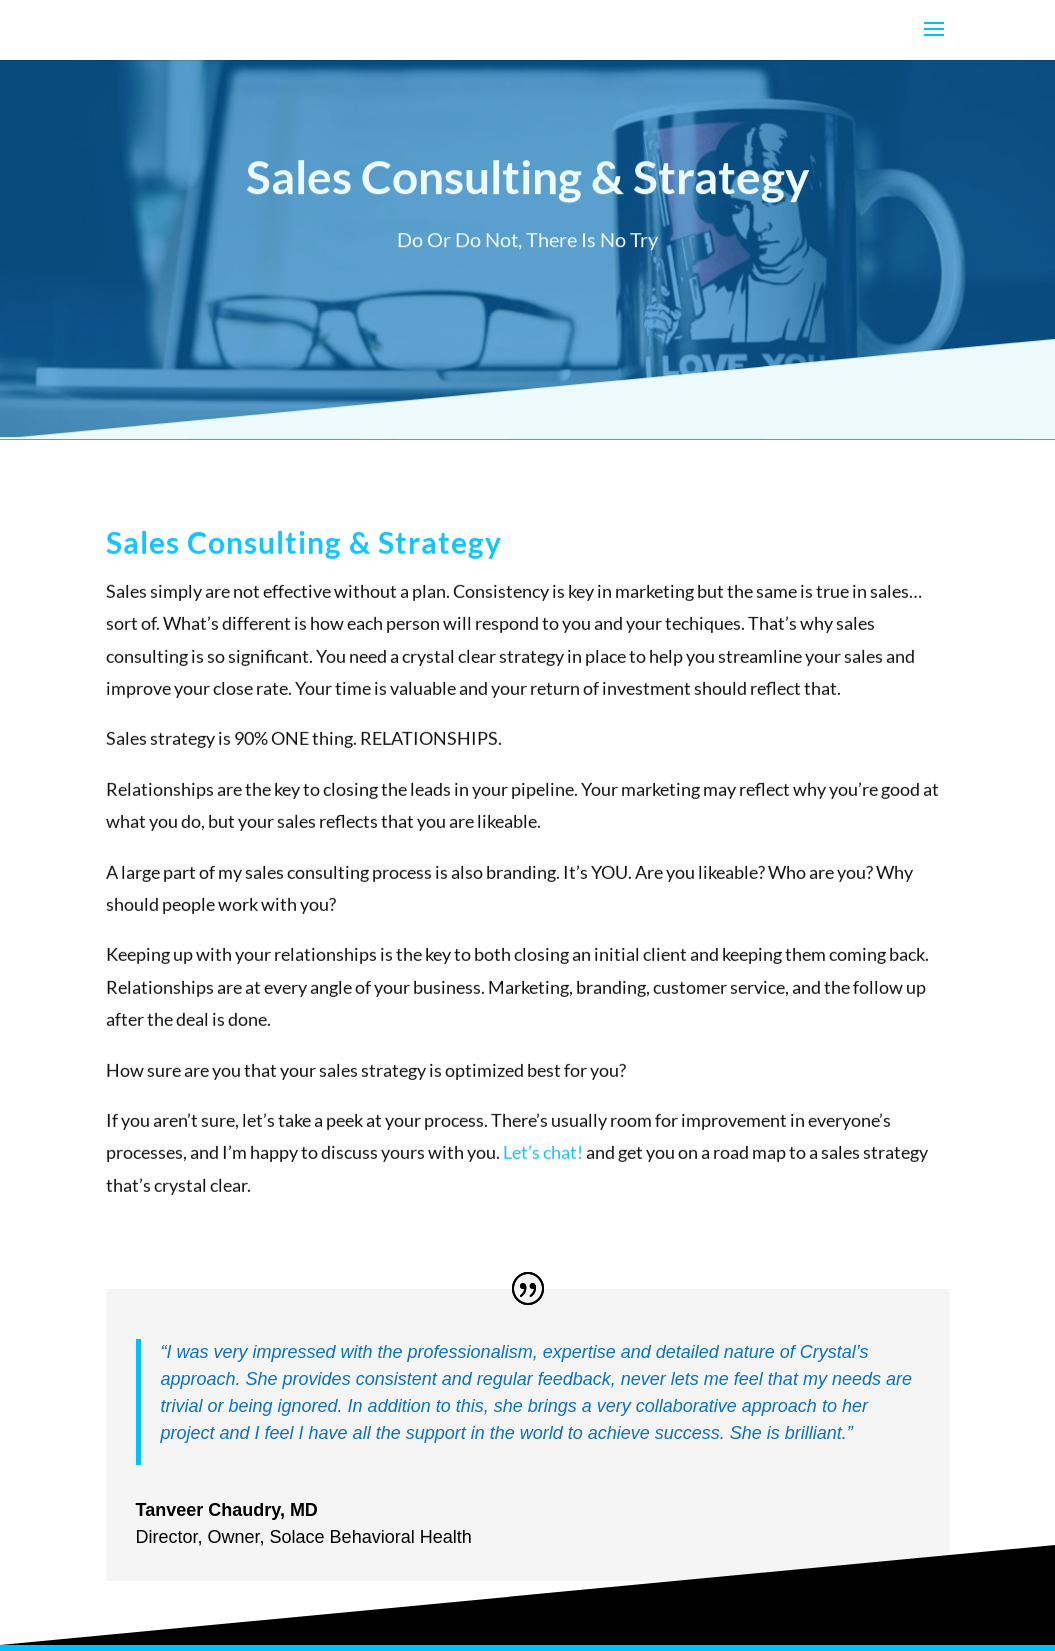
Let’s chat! (543, 1168)
